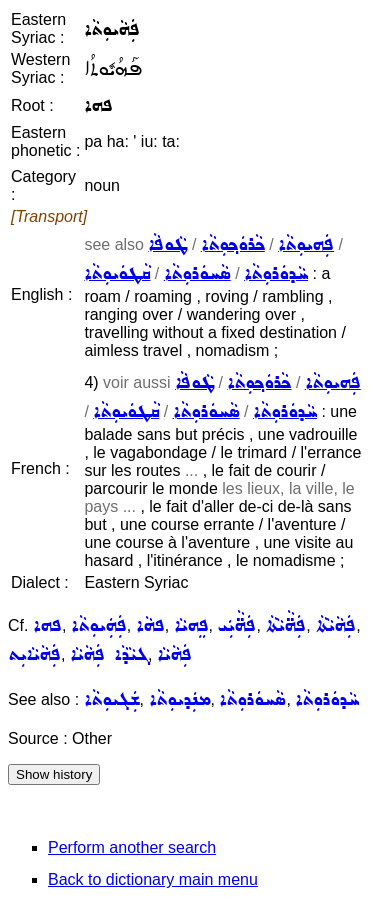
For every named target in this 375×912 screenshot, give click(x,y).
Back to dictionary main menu (153, 879)
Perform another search (132, 847)
